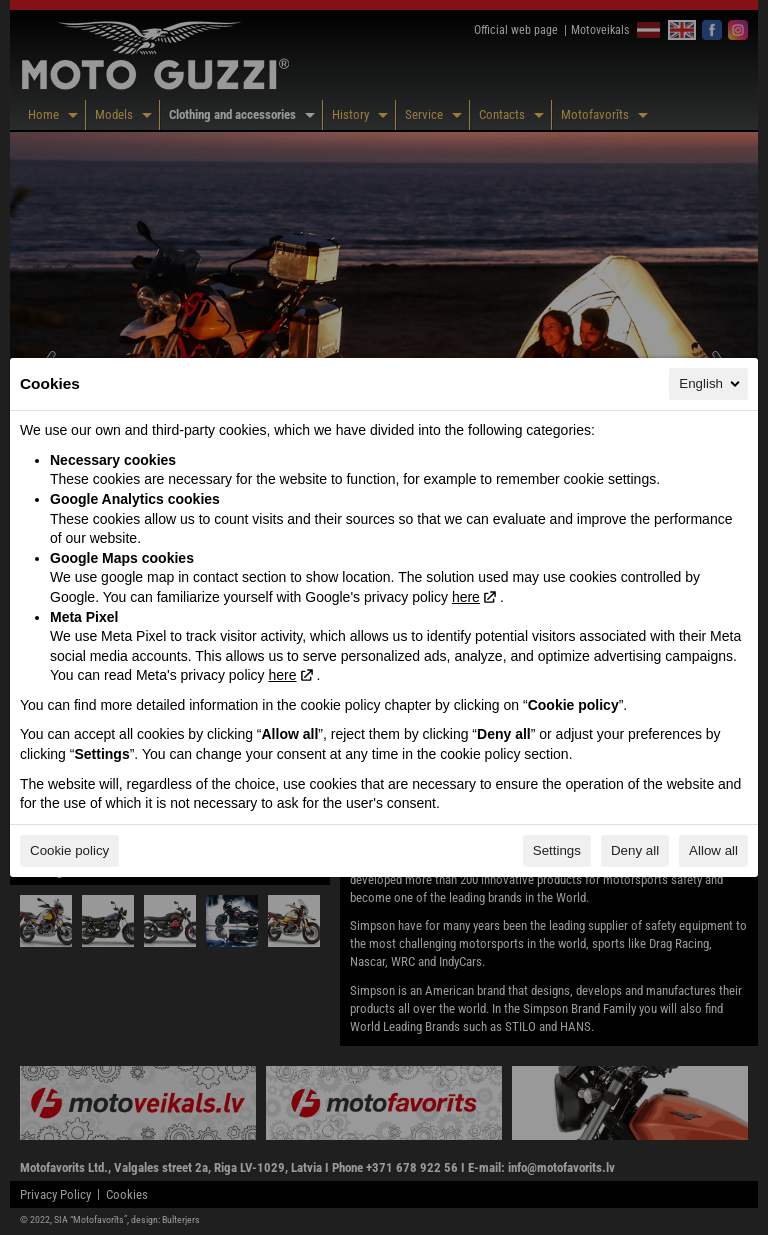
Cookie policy (69, 850)
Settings (557, 850)
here (466, 597)
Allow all (713, 850)
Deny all (635, 850)
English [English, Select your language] (711, 384)
